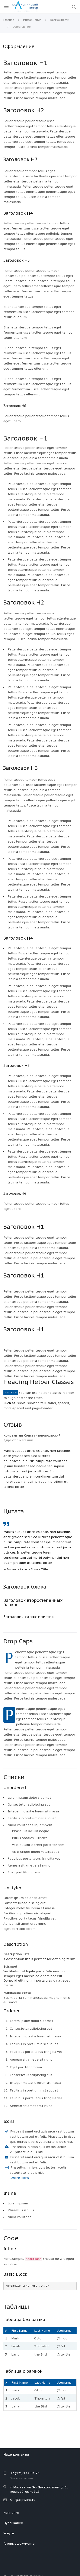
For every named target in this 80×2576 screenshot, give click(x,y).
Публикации (13, 2523)
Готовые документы (19, 2543)
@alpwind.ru (25, 2500)
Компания (11, 2513)
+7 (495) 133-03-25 (24, 2473)
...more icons (19, 2178)
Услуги (8, 2533)
